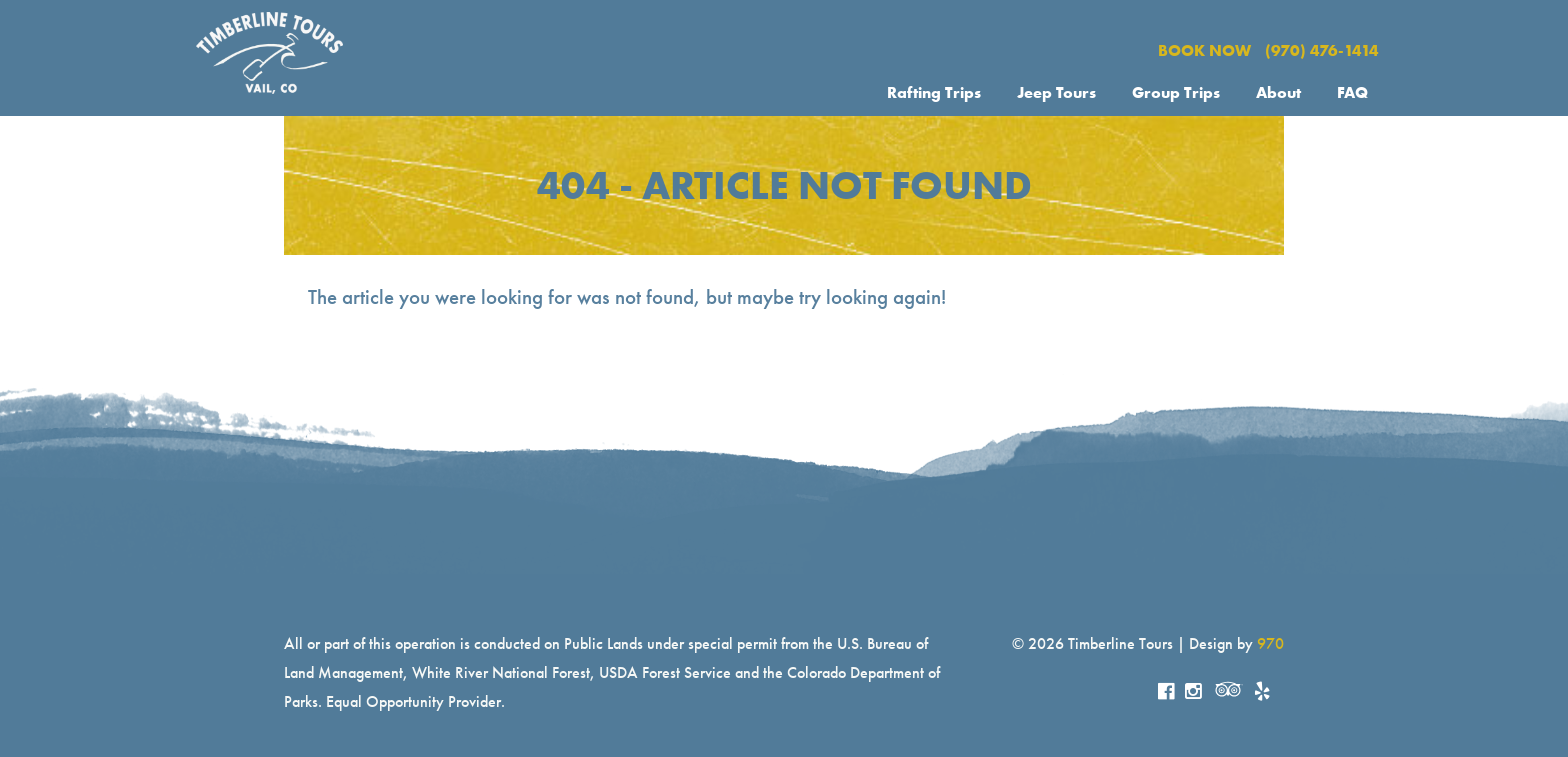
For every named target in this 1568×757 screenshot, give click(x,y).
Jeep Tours (1056, 92)
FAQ (1352, 92)
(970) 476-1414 (1322, 50)
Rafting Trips (934, 92)
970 (1270, 643)
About (1278, 92)
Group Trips (1176, 92)
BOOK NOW (1204, 50)
